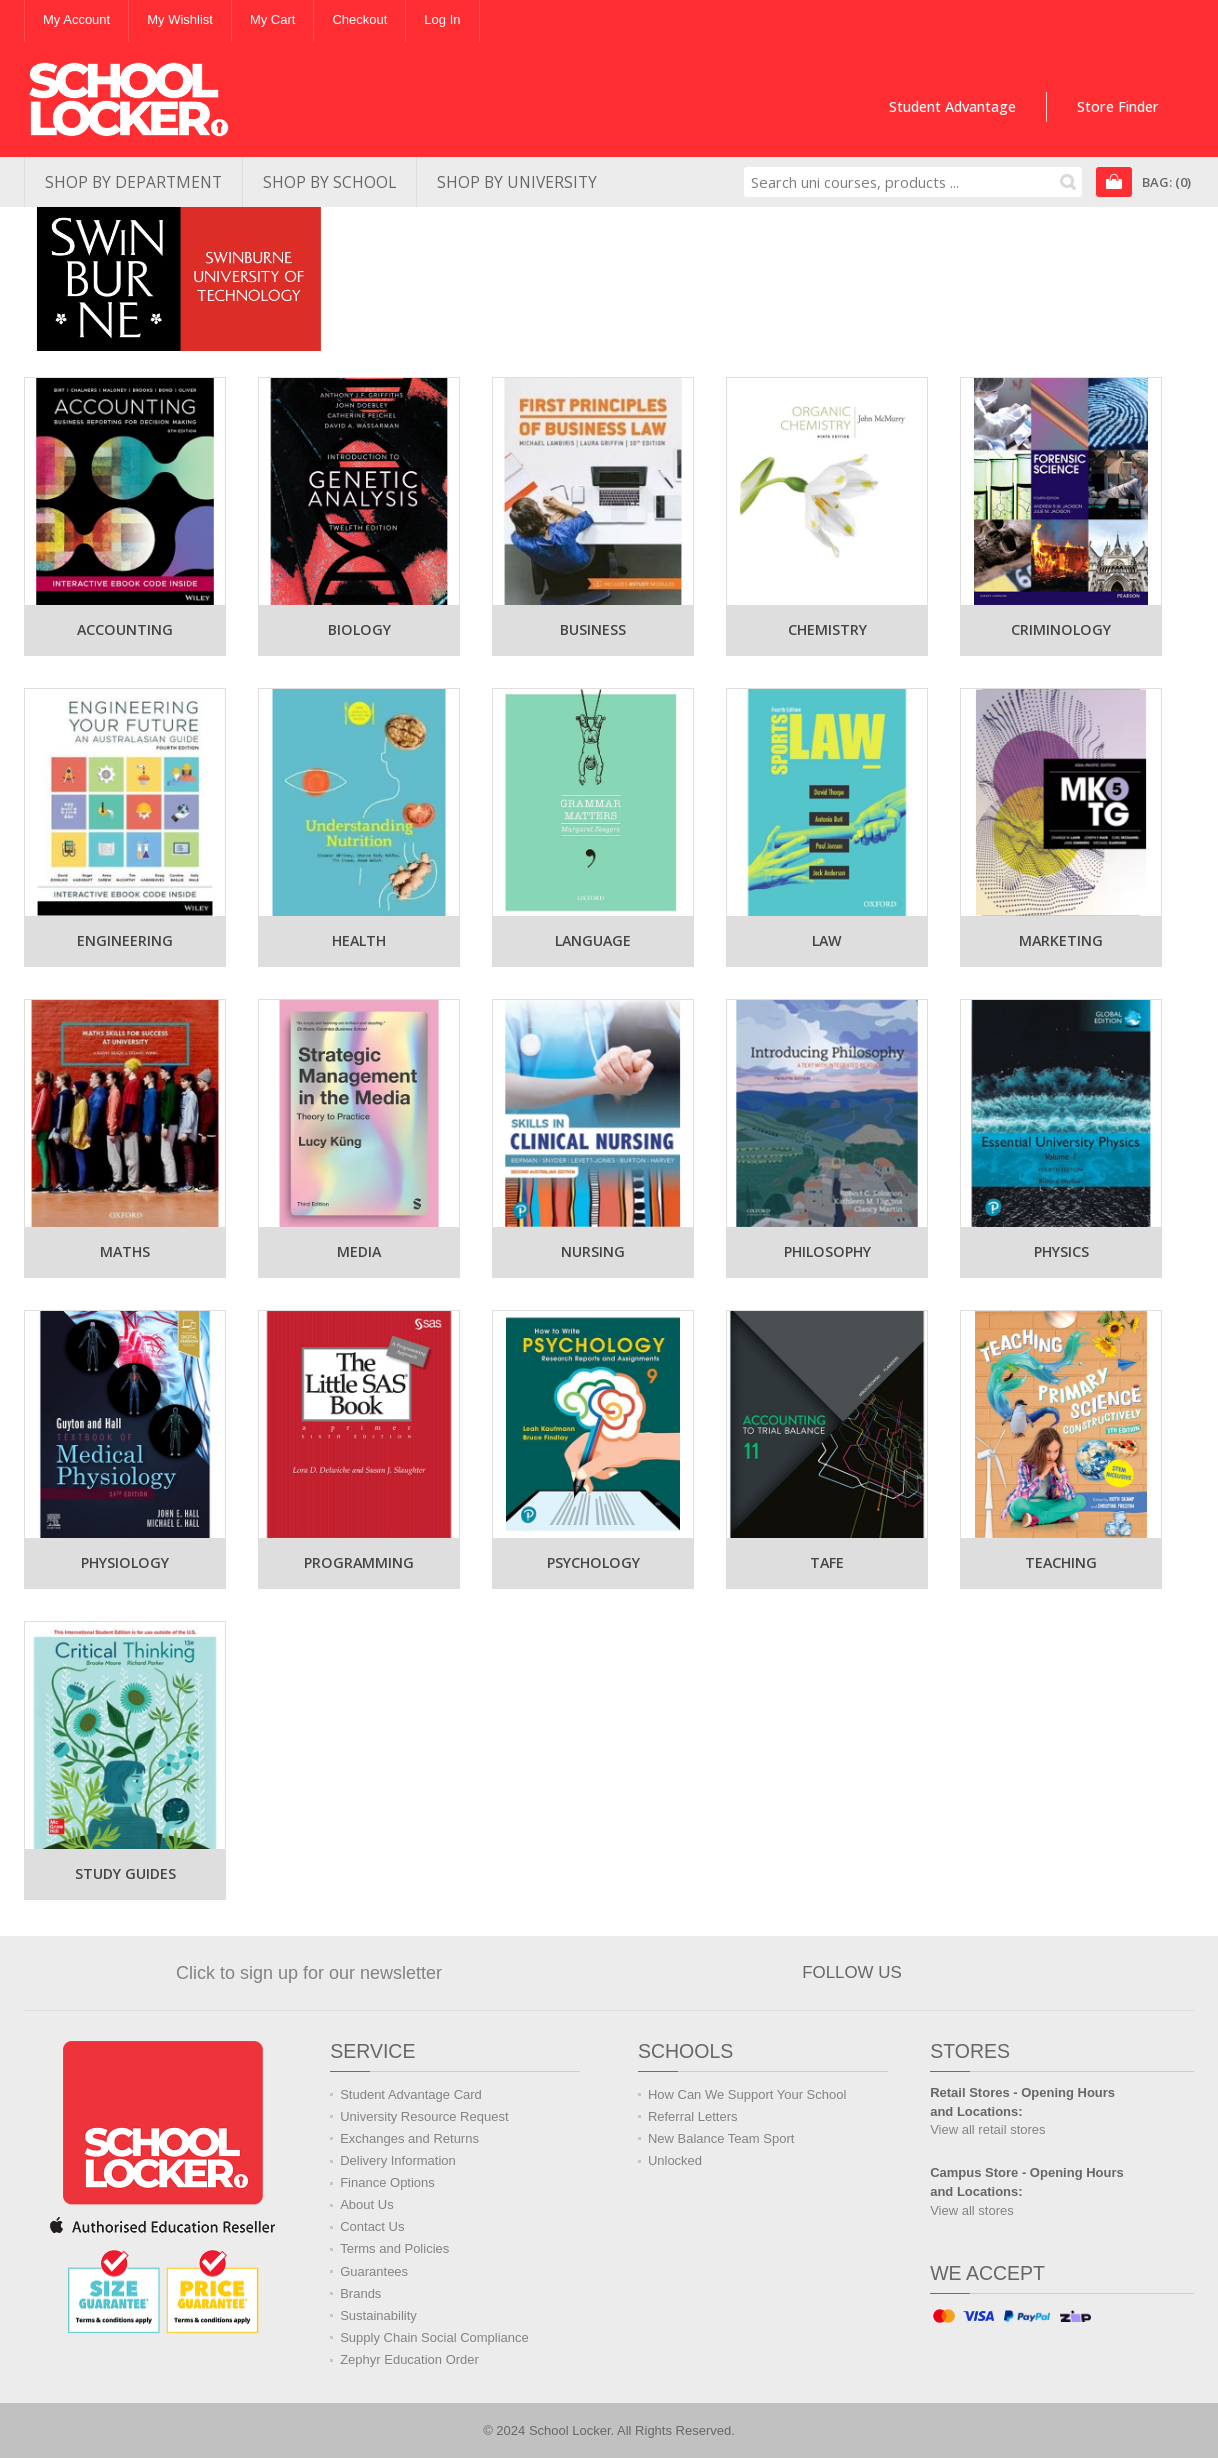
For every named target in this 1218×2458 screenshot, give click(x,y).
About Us (366, 2204)
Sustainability (378, 2315)
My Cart (273, 19)
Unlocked (675, 2160)
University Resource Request (424, 2116)
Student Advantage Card (411, 2094)
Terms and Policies (394, 2248)
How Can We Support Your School (747, 2094)
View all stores (972, 2210)
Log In (442, 19)
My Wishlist (180, 19)
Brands (360, 2293)
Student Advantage (952, 106)
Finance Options (387, 2182)
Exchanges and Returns (409, 2138)
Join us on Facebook (941, 1973)
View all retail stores (987, 2129)
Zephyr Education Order (409, 2359)
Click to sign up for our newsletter (309, 1973)
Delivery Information (398, 2160)
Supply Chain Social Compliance (434, 2337)
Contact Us (372, 2226)
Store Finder (1118, 106)
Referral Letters (693, 2116)
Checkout (359, 19)
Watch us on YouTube (1031, 1973)
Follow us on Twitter (986, 1973)
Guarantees (374, 2271)
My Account (76, 19)
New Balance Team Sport (721, 2138)
